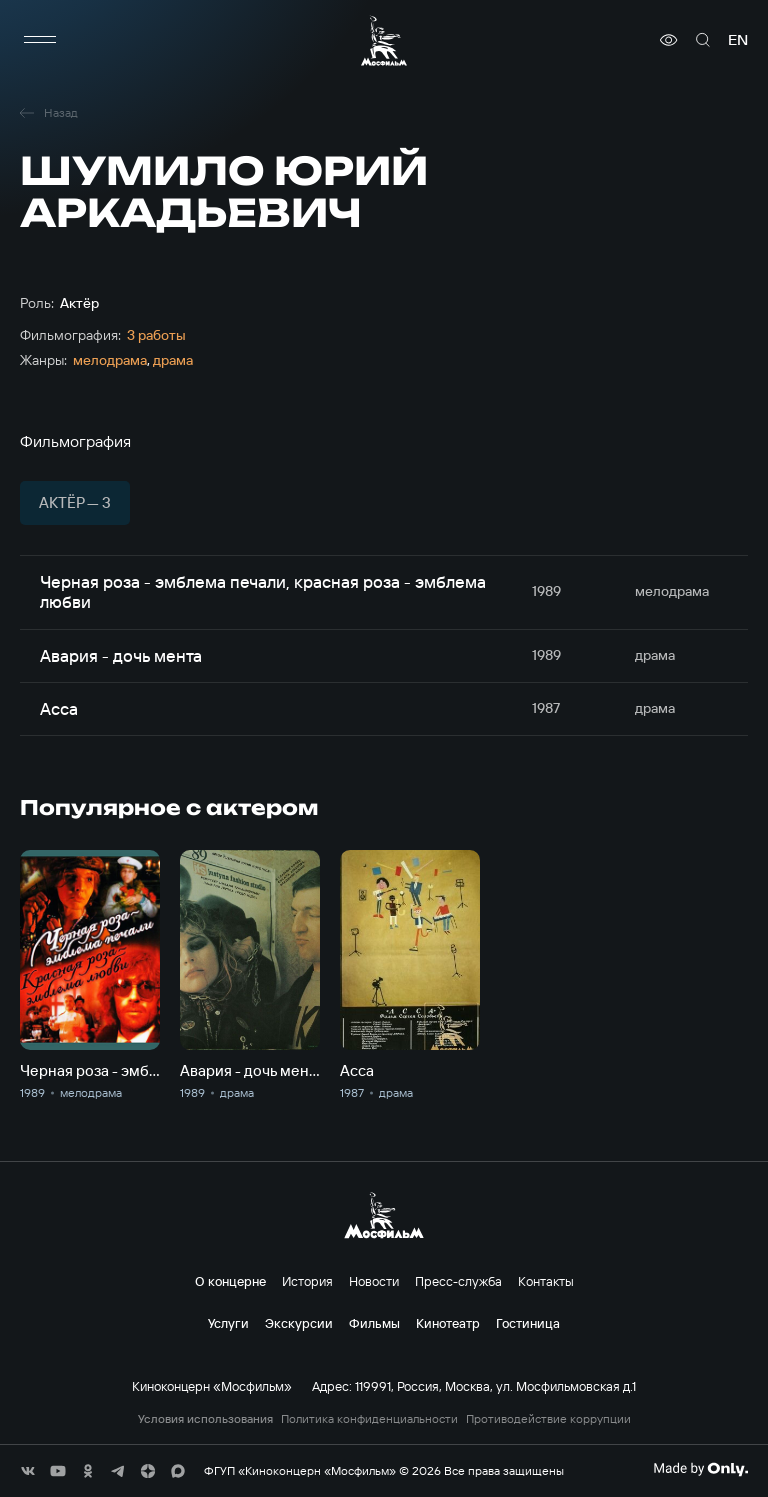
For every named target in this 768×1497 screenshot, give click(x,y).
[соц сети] (28, 1471)
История (307, 1281)
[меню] (40, 40)
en (738, 40)
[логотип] (384, 40)
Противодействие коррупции (548, 1419)
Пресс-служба (458, 1281)
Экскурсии (299, 1323)
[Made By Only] (700, 1469)
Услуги (228, 1323)
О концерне (230, 1281)
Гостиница (528, 1323)
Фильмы (374, 1323)
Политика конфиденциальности (369, 1419)
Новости (374, 1281)
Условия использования (205, 1419)
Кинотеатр (448, 1323)
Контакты (546, 1281)
